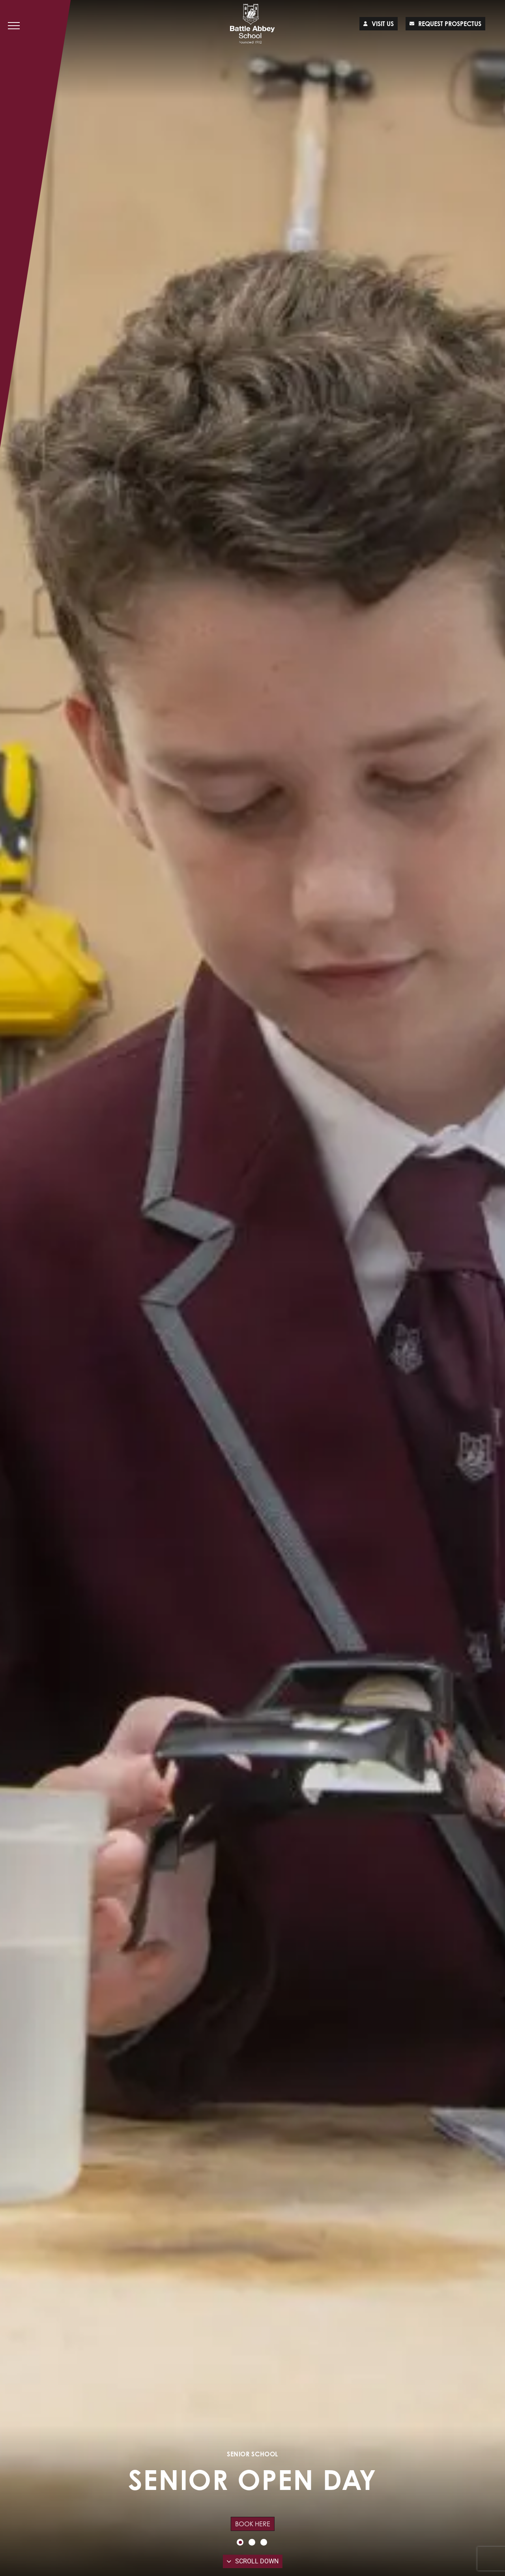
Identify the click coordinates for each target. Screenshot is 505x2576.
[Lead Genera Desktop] (252, 23)
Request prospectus (445, 24)
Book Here (252, 2524)
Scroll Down (253, 2561)
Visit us (378, 24)
